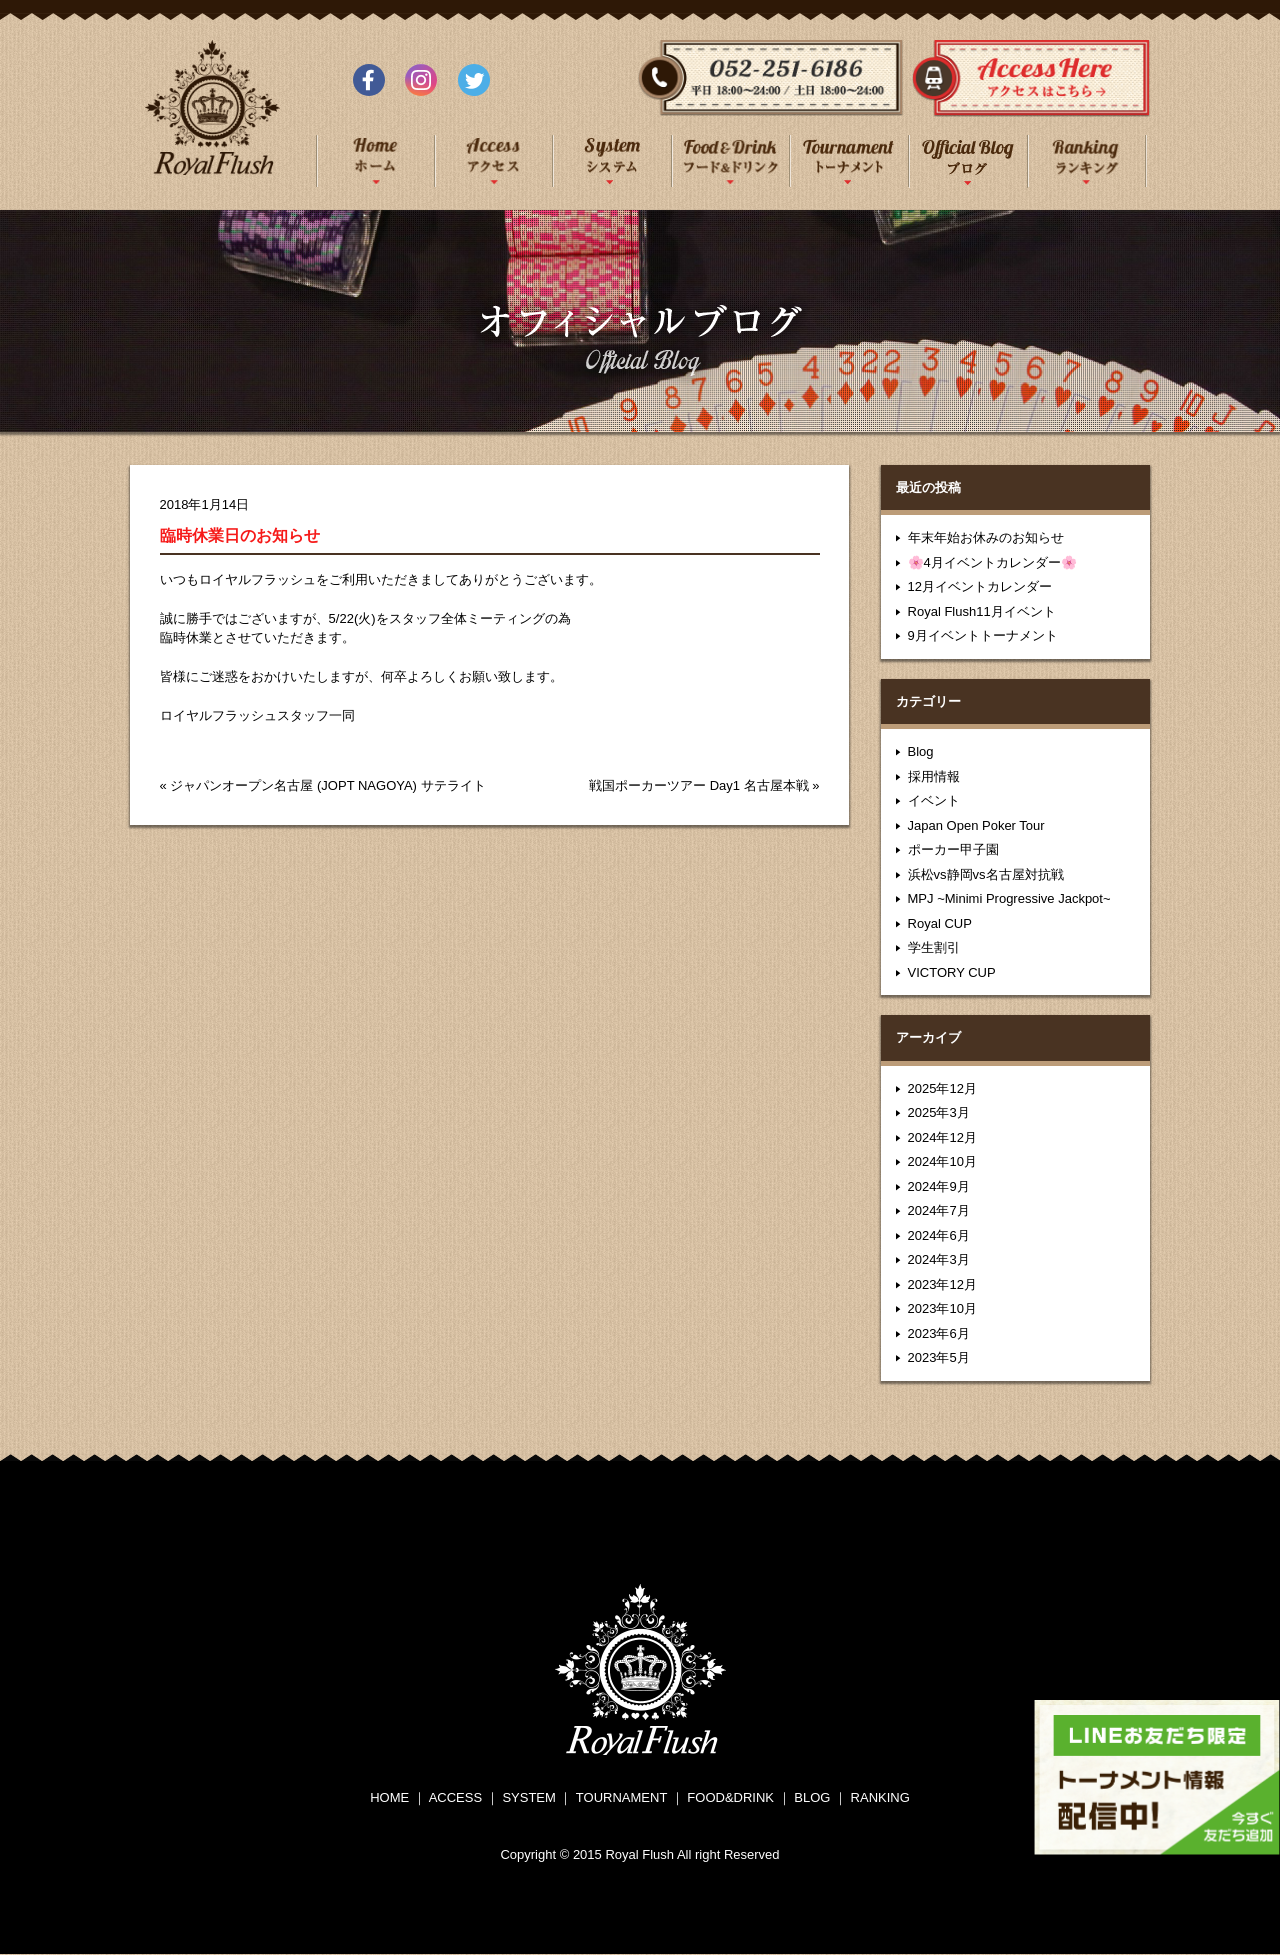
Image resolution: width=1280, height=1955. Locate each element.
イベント (934, 800)
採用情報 (934, 776)
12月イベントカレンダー (980, 586)
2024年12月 (942, 1137)
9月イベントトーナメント (983, 635)
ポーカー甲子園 (953, 849)
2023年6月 (939, 1333)
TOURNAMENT (621, 1797)
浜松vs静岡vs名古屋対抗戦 (986, 874)
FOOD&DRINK (730, 1797)
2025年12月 (942, 1088)
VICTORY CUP (952, 972)
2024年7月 (939, 1210)
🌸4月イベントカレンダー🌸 (992, 562)
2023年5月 (939, 1357)
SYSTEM (528, 1797)
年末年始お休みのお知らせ (986, 537)
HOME (389, 1797)
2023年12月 (942, 1284)
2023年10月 (942, 1308)
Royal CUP (940, 923)
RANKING (880, 1797)
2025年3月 (939, 1112)
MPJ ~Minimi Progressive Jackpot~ (1009, 898)
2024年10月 (942, 1161)
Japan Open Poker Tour (976, 825)
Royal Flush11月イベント (982, 611)
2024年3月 (939, 1259)
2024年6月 (939, 1235)
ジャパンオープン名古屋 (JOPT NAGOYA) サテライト (327, 785)
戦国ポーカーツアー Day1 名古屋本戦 (699, 785)
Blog (921, 751)
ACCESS (455, 1797)
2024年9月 (939, 1186)
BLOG (812, 1797)
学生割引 (934, 947)
